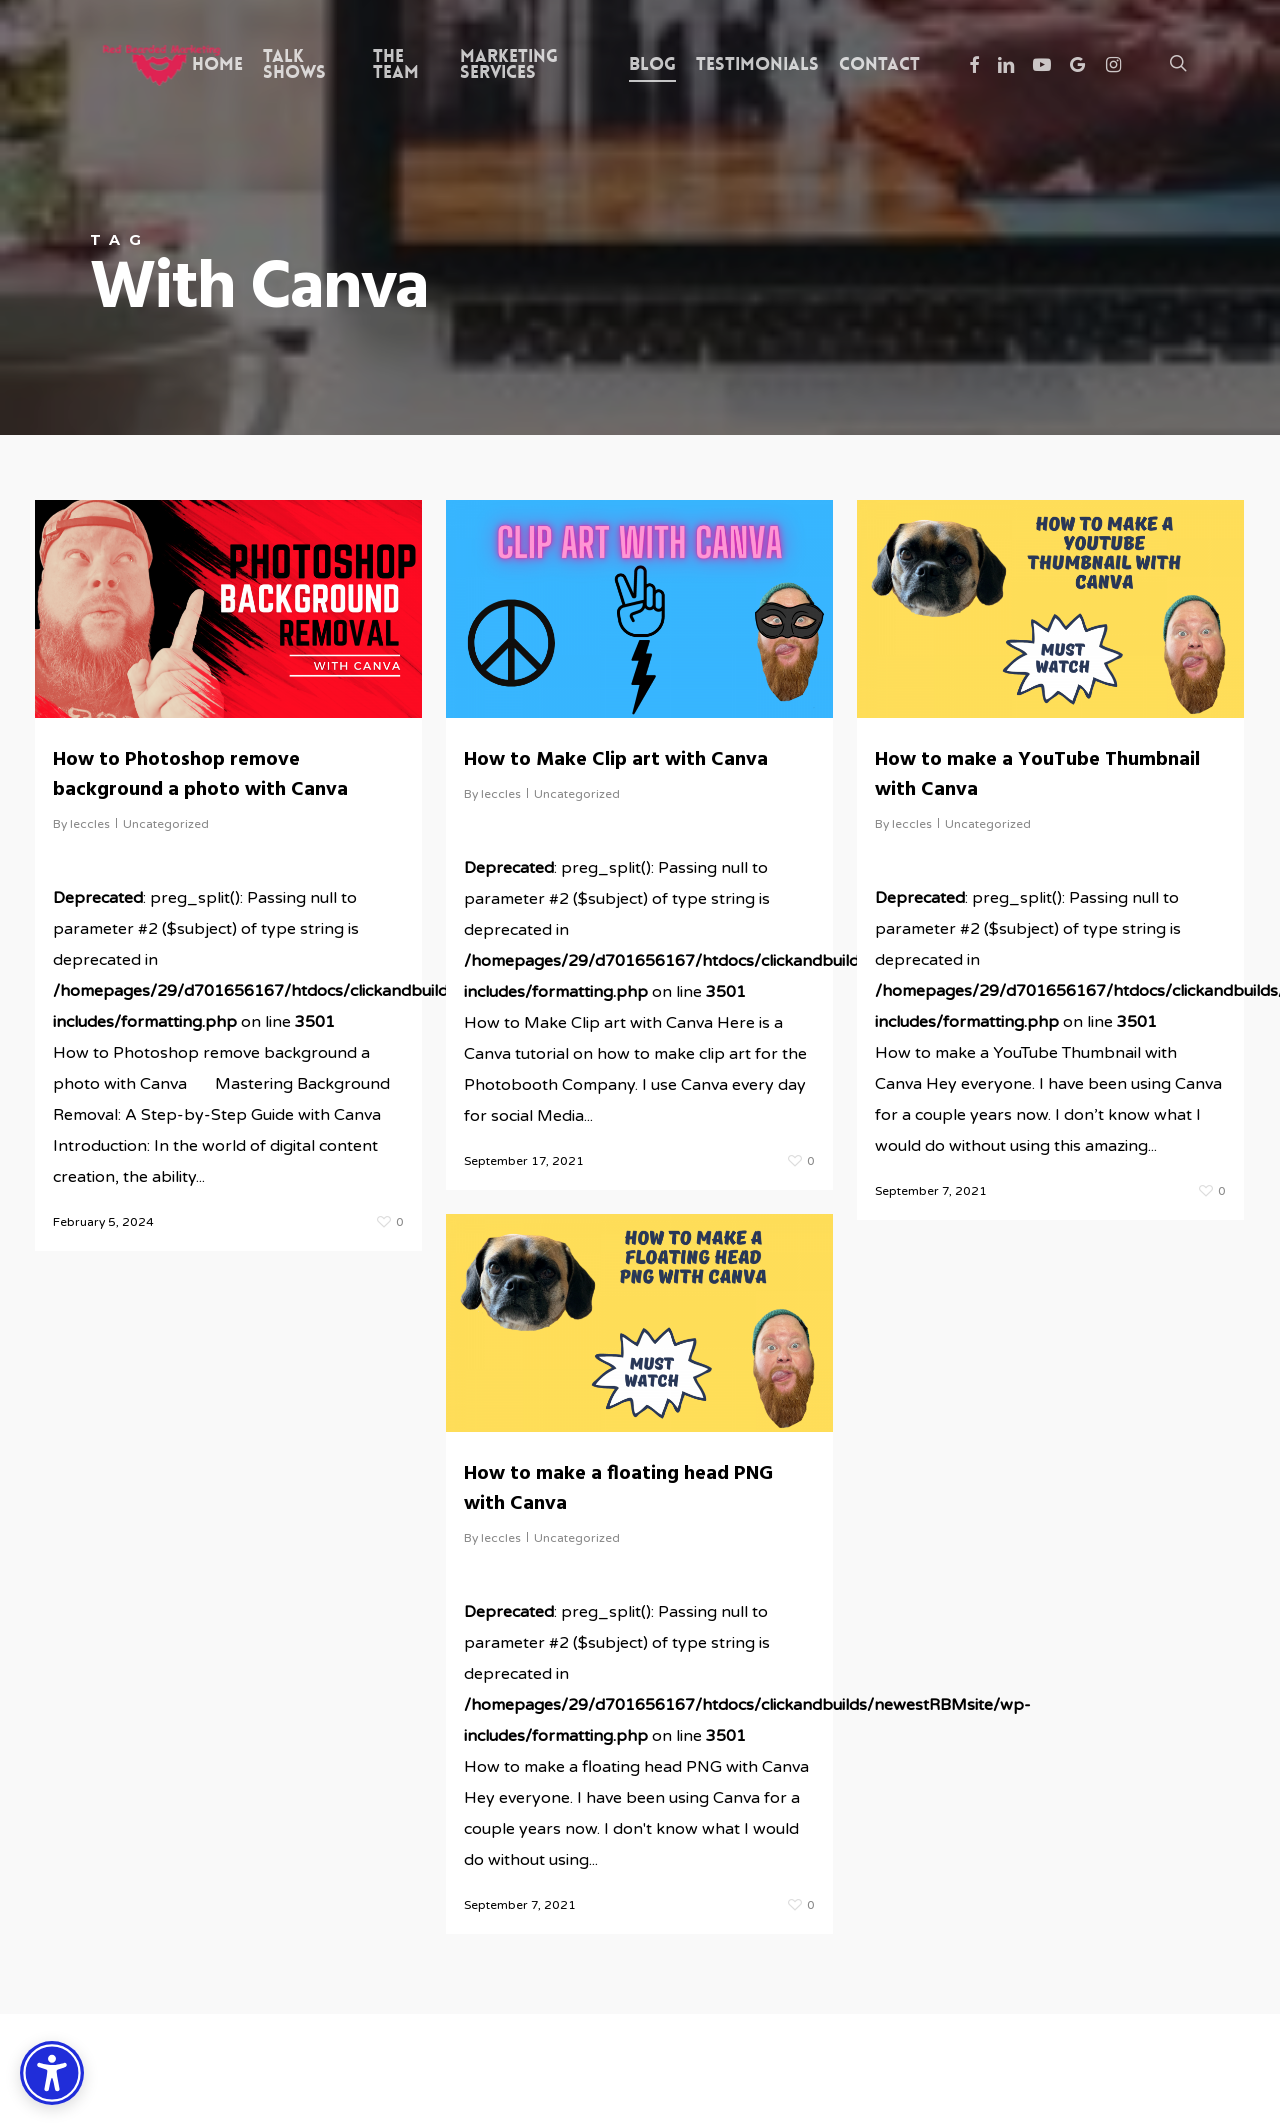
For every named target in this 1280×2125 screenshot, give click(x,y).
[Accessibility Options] (52, 2073)
